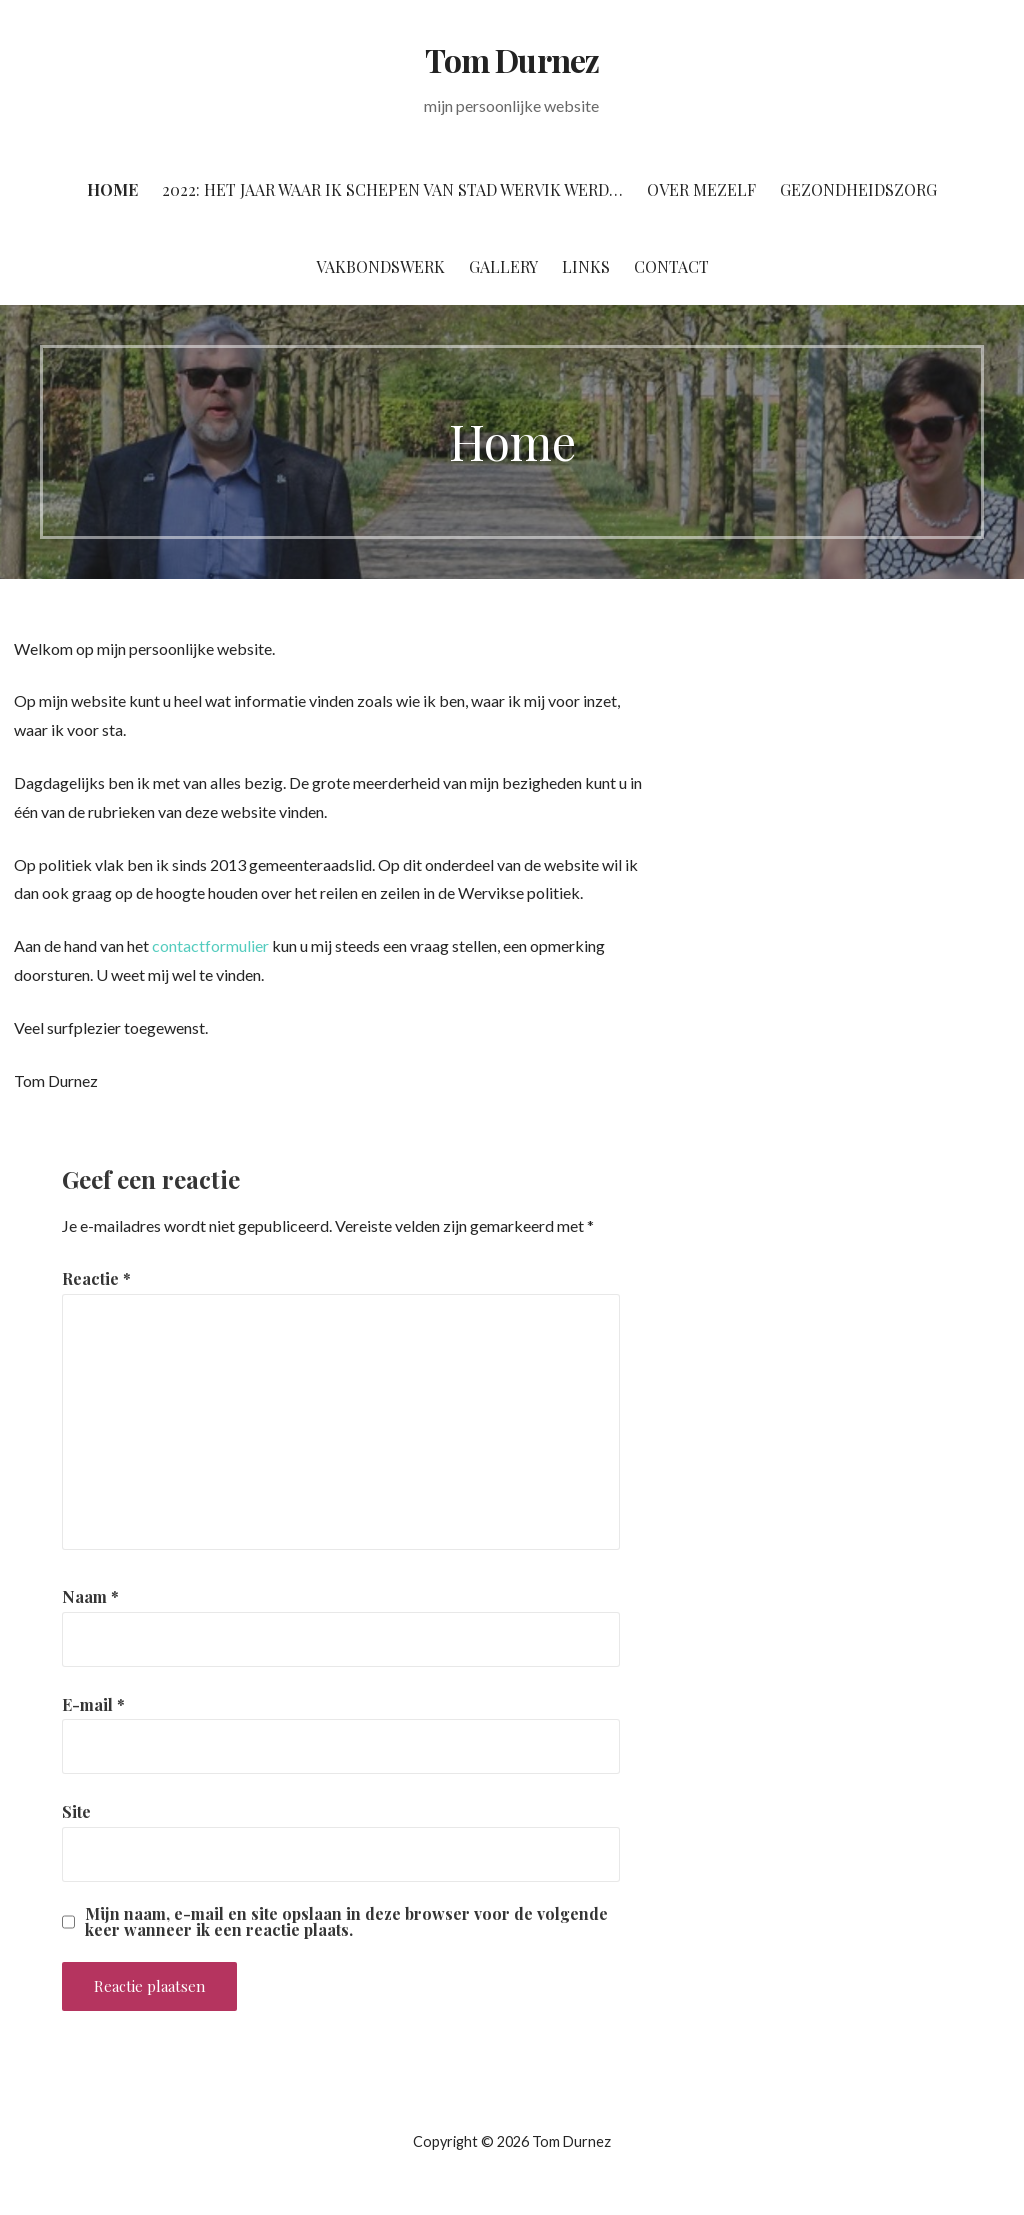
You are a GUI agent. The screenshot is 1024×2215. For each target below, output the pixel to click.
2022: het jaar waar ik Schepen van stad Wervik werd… (392, 189)
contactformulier (210, 945)
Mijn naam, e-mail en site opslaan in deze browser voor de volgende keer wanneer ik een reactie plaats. (346, 1922)
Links (586, 266)
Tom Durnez (511, 59)
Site (76, 1811)
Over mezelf (701, 189)
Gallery (503, 266)
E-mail (93, 1704)
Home (112, 189)
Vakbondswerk (380, 266)
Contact (671, 266)
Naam (90, 1596)
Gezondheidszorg (858, 189)
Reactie (96, 1278)
